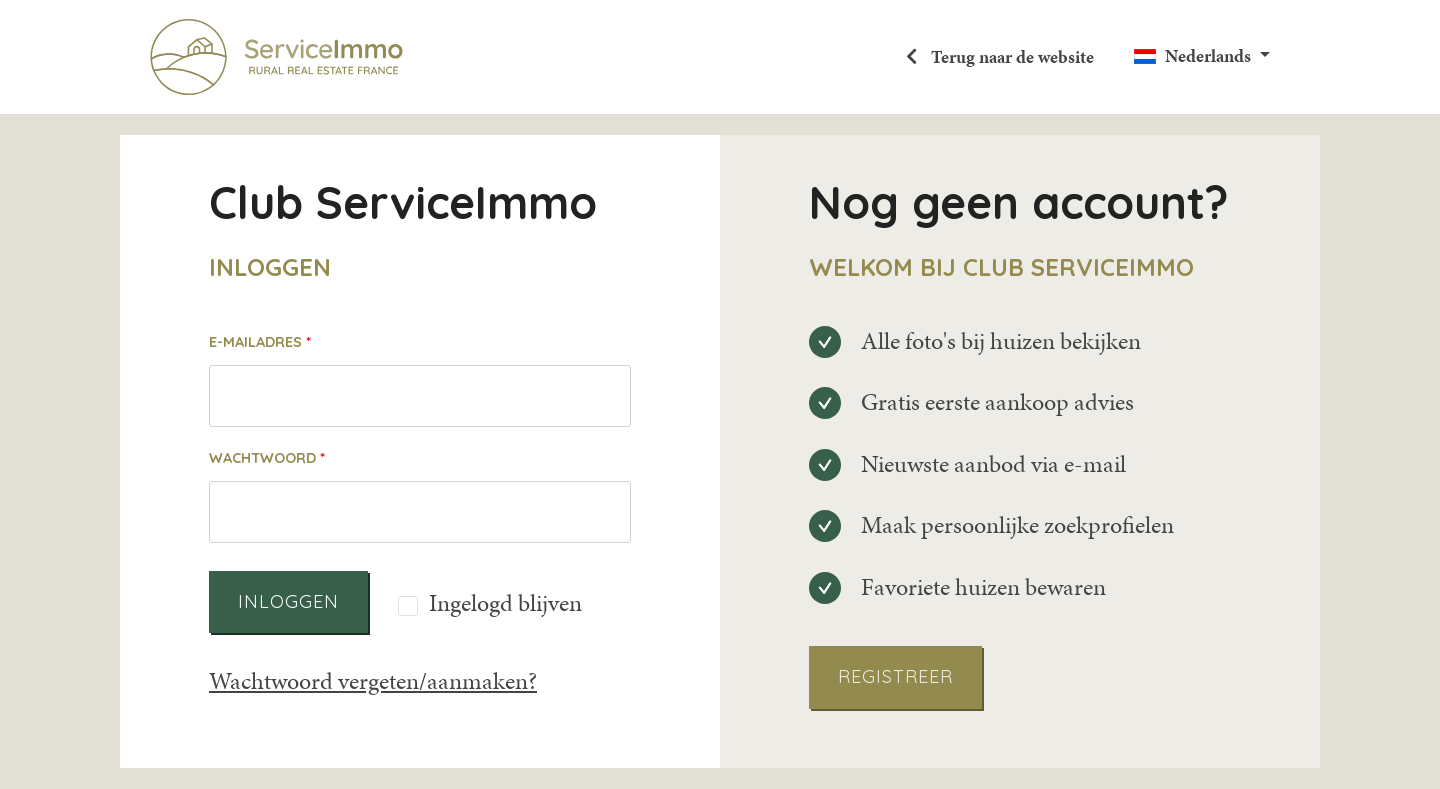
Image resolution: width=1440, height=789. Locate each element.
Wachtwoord (262, 458)
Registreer (895, 676)
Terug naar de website (1010, 57)
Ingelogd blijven (505, 604)
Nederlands (1208, 56)
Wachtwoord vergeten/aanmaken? (373, 681)
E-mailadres (255, 342)
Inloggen (288, 601)
